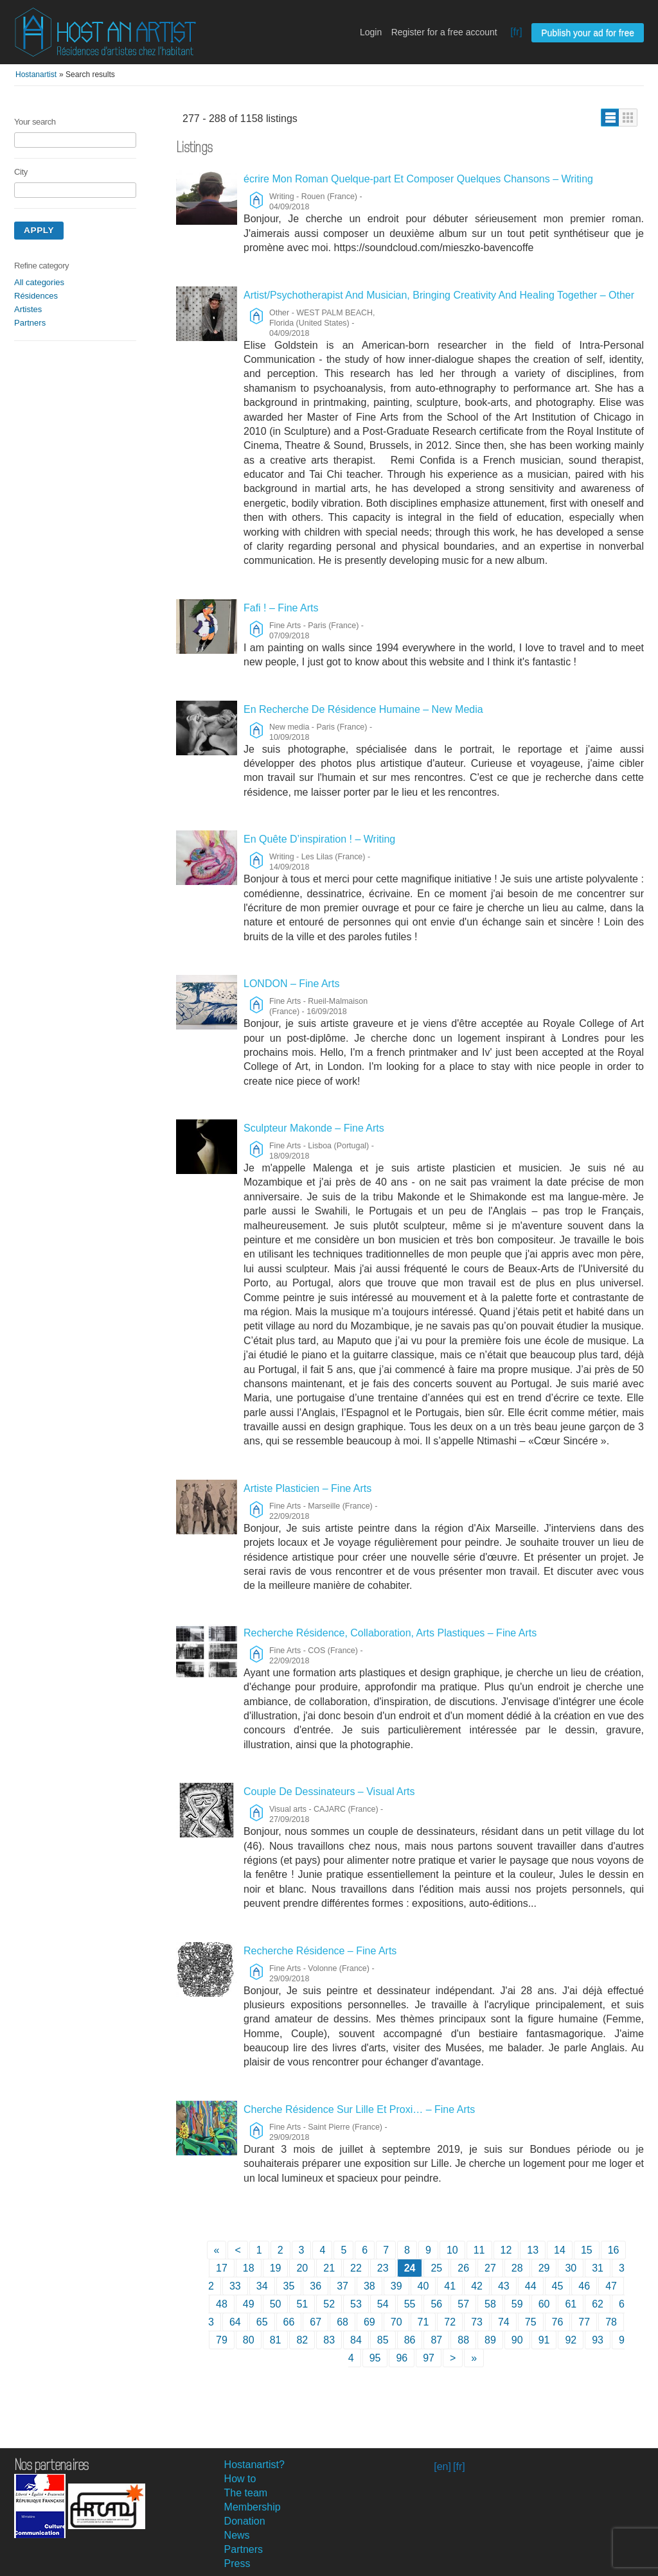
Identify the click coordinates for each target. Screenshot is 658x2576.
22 (356, 2268)
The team (246, 2492)
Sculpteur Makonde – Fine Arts (314, 1128)
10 (452, 2250)
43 (504, 2286)
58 (490, 2304)
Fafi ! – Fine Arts (281, 607)
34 (262, 2286)
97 (428, 2358)
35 (289, 2286)
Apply (39, 230)
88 (463, 2340)
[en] (442, 2466)
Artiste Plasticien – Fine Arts (307, 1488)
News (237, 2535)
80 (248, 2340)
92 (570, 2340)
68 (342, 2322)
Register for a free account (444, 32)
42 (477, 2286)
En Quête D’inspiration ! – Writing (319, 839)
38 (369, 2286)
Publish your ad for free (587, 33)
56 (436, 2304)
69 (369, 2322)
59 (517, 2304)
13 (532, 2250)
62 (597, 2304)
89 (490, 2340)
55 (410, 2304)
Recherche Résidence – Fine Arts (320, 1950)
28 (517, 2268)
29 (544, 2268)
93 (597, 2340)
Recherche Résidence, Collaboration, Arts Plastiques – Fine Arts (390, 1632)
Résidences (36, 296)
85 (383, 2340)
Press (237, 2563)
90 (517, 2340)
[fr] (516, 31)
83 (329, 2340)
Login (371, 32)
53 (356, 2304)
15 (586, 2250)
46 (584, 2286)
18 (248, 2268)
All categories (39, 282)
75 (531, 2322)
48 (221, 2304)
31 (597, 2268)
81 (275, 2340)
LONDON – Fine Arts (291, 983)
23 (383, 2268)
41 (450, 2286)
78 (611, 2322)
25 (436, 2268)
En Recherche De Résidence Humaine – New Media (363, 709)
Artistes (28, 309)
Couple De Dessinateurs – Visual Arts (329, 1791)
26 (463, 2268)
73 (477, 2322)
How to (240, 2478)
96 (401, 2358)
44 (531, 2286)
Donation (244, 2521)
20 (302, 2268)
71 (423, 2322)
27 (490, 2268)
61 (570, 2304)
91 (544, 2340)
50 (275, 2304)
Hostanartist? (254, 2464)
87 (436, 2340)
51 (302, 2304)
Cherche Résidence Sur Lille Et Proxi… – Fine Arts (359, 2109)
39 (396, 2286)
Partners (30, 323)
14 (559, 2250)
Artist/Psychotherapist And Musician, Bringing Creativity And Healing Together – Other (439, 295)
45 (558, 2286)
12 (506, 2250)
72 (450, 2322)
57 (463, 2304)
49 (248, 2304)
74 (504, 2322)
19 (275, 2268)
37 (342, 2286)
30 (570, 2268)
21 (329, 2268)
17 (221, 2268)
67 (315, 2322)
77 (584, 2322)
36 (315, 2286)
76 (558, 2322)
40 (423, 2286)
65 (262, 2322)
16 (613, 2250)
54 (383, 2304)
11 (479, 2250)
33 (235, 2286)
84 (356, 2340)
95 (375, 2358)
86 (410, 2340)
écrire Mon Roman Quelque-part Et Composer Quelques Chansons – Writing (418, 178)
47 (611, 2286)
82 (302, 2340)
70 (396, 2322)
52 (329, 2304)
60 (544, 2304)
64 (235, 2322)
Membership (252, 2507)
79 (221, 2340)
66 (289, 2322)
